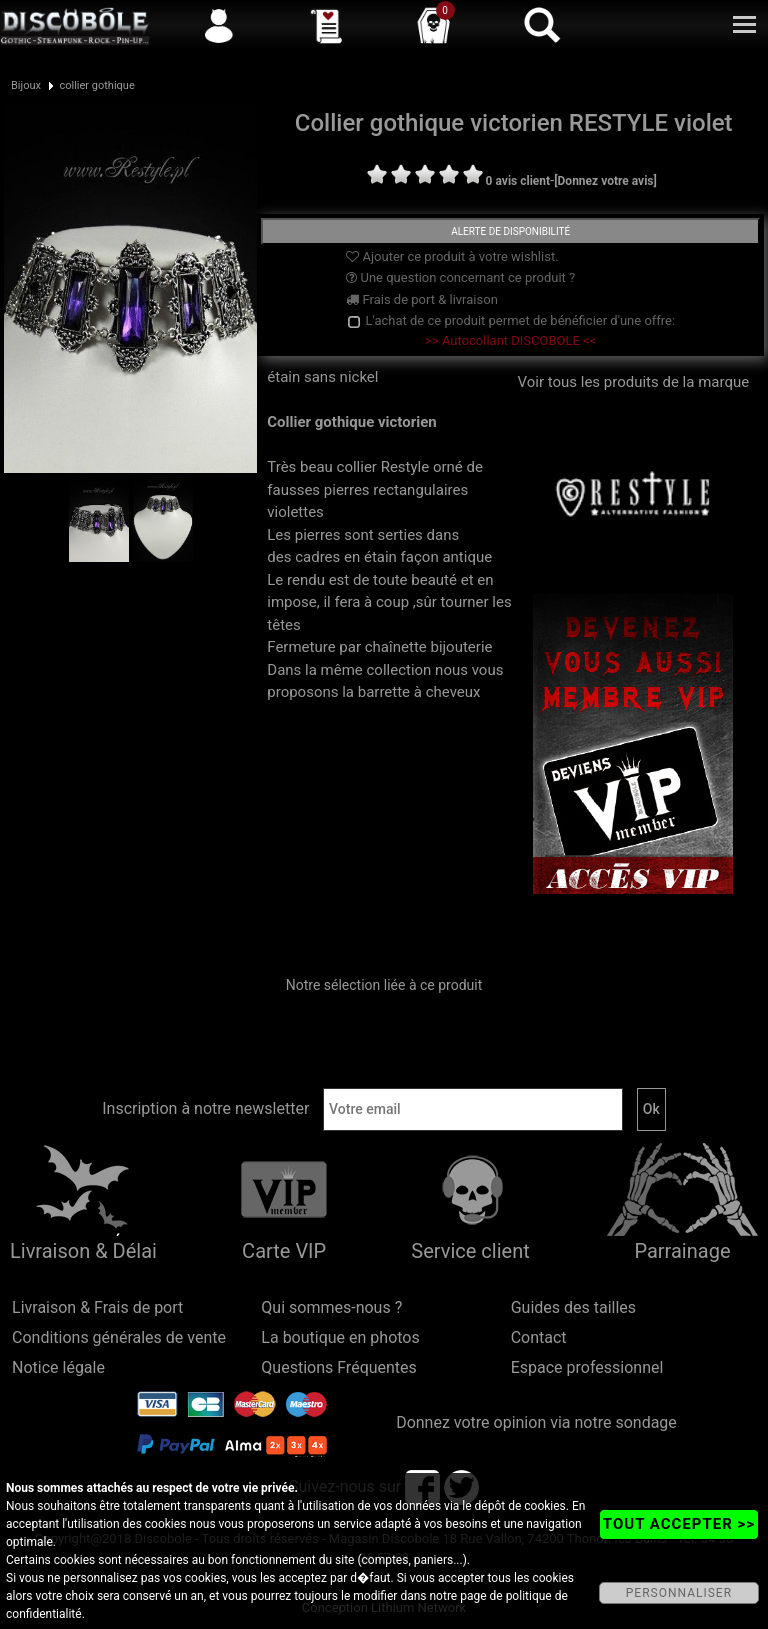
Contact (539, 1337)
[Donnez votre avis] (605, 181)
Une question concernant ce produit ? (460, 277)
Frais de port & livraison (422, 299)
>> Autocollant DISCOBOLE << (510, 340)
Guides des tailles (573, 1307)
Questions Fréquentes (339, 1367)
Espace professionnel (587, 1367)
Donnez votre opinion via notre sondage (536, 1422)
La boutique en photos (340, 1337)
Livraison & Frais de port (97, 1307)
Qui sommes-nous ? (331, 1307)
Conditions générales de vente (119, 1337)
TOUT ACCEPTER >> (679, 1524)
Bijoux (26, 85)
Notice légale (58, 1367)
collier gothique (96, 85)
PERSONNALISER (679, 1593)
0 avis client (518, 181)
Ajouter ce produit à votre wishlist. (452, 256)
